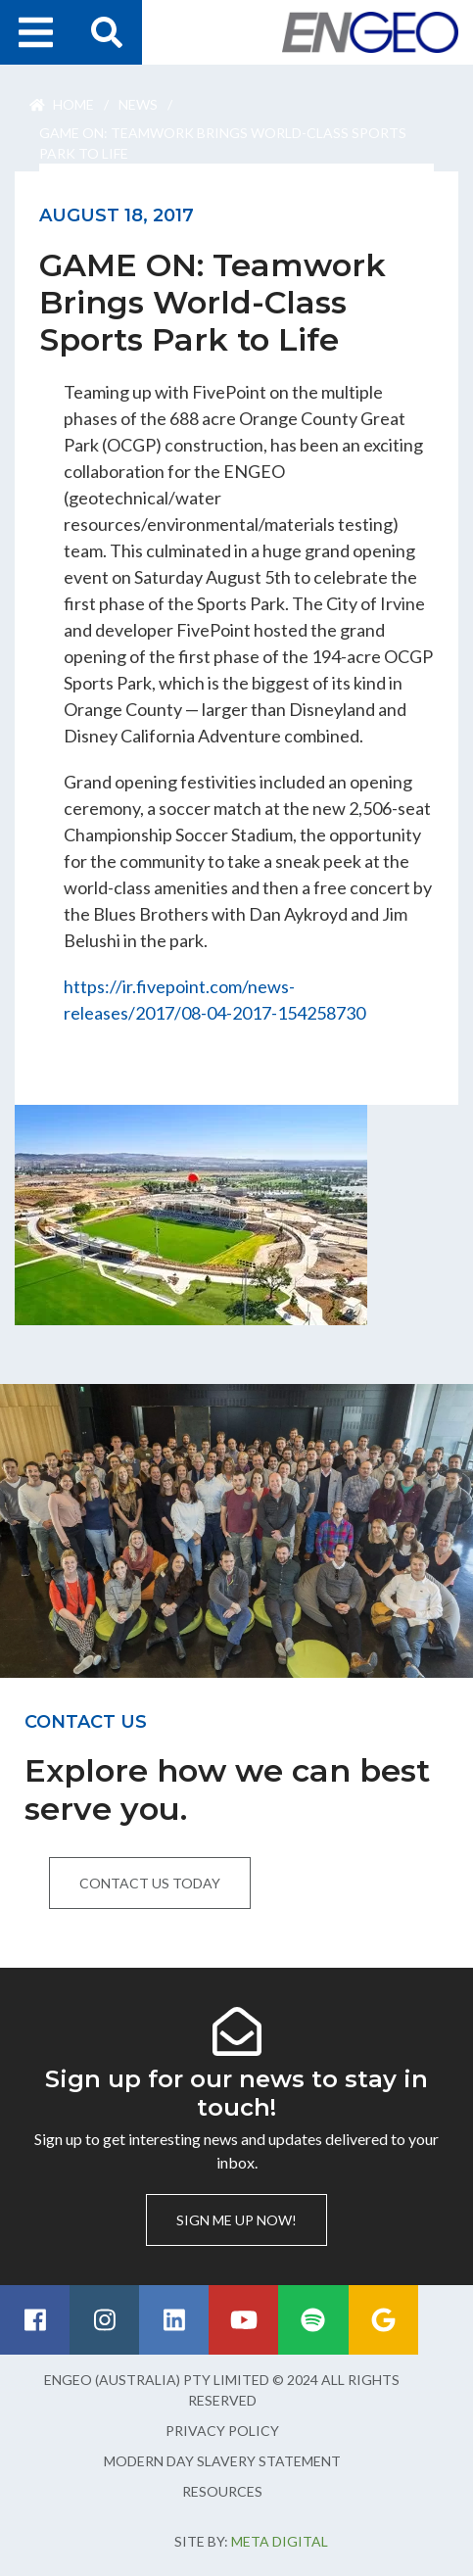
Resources (222, 2491)
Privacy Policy (222, 2430)
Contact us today (149, 1883)
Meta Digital (279, 2541)
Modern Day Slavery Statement (222, 2461)
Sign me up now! (236, 2220)
